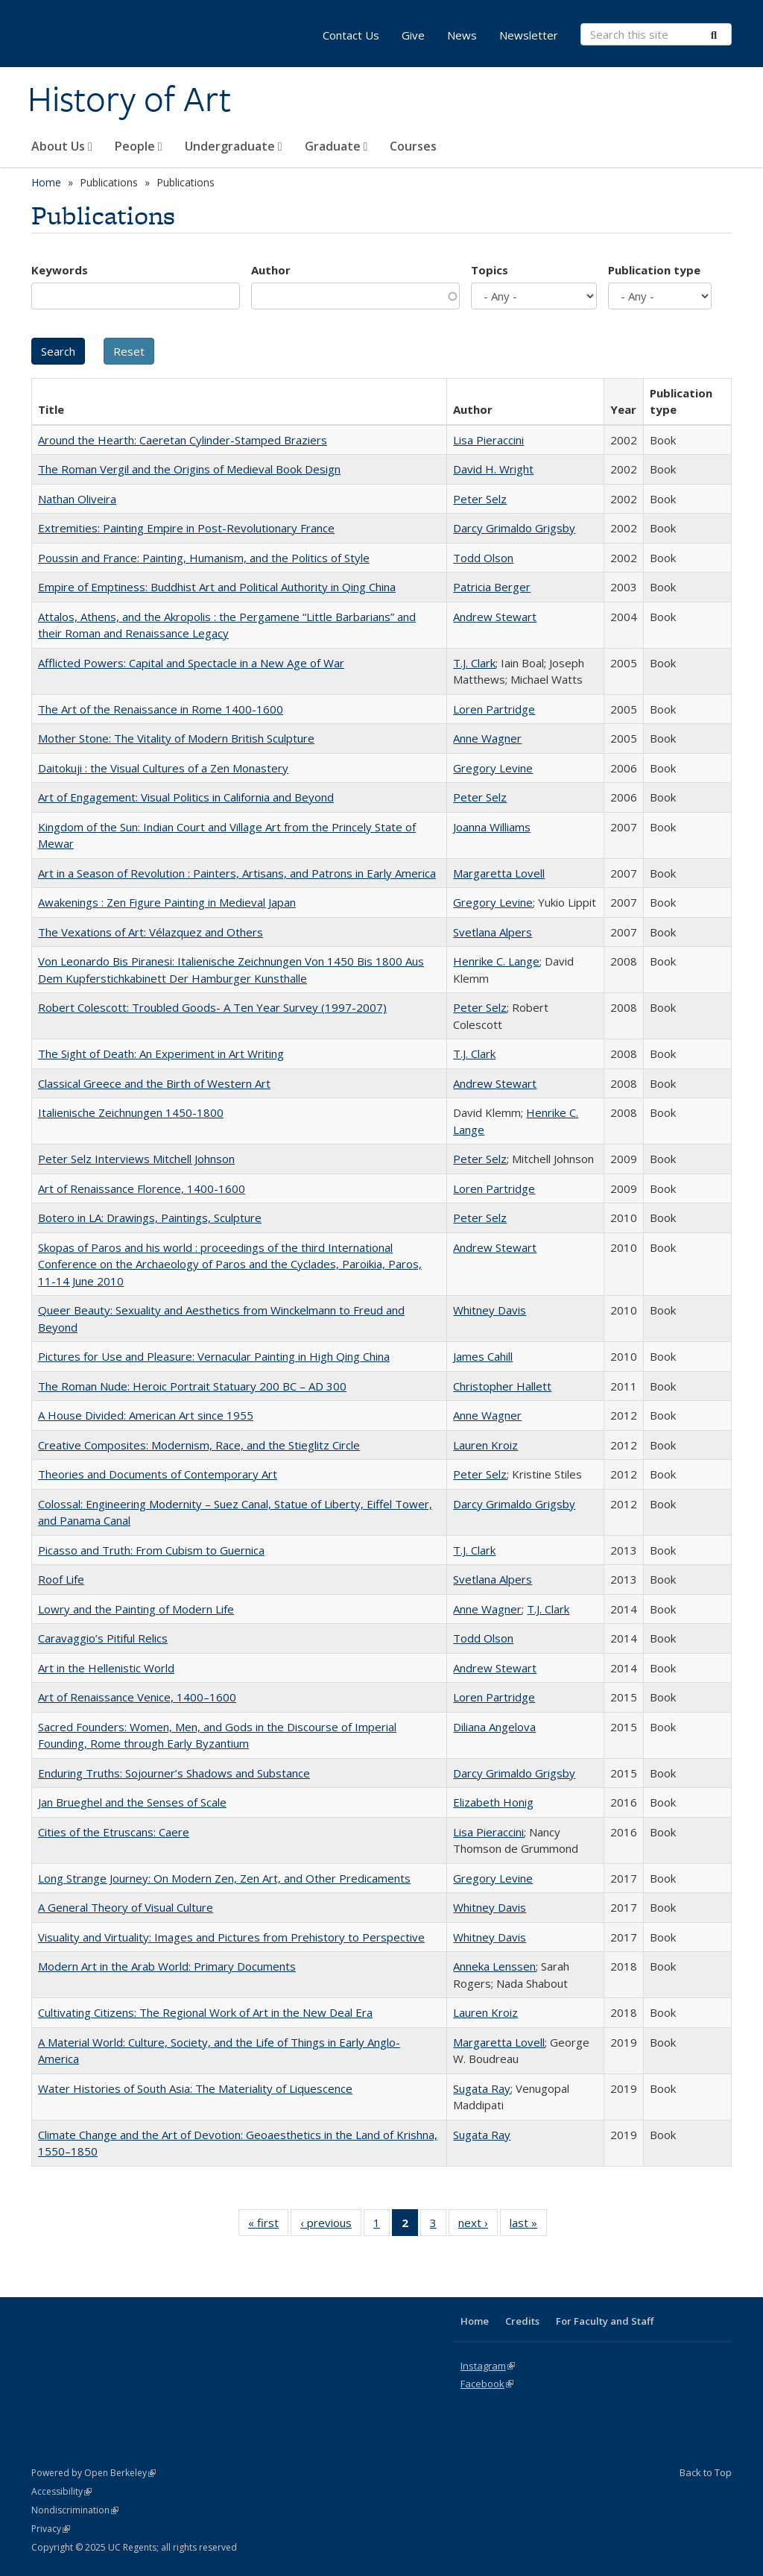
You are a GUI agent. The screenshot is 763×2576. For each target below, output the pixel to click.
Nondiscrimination (74, 2510)
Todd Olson (483, 557)
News (462, 35)
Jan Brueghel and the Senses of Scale (132, 1802)
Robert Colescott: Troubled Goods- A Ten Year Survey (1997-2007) (212, 1007)
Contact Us (351, 35)
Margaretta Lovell (499, 873)
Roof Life (61, 1579)
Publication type (654, 269)
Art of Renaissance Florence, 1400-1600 (141, 1188)
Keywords (59, 269)
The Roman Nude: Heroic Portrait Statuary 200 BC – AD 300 (192, 1386)
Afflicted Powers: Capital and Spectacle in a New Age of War (191, 662)
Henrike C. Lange (496, 961)
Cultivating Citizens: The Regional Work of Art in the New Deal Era (205, 2012)
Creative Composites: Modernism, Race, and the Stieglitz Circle (199, 1444)
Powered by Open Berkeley (93, 2472)
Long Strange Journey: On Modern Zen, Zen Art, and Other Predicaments (224, 1878)
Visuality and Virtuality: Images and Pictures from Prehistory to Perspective (231, 1937)
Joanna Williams (492, 826)
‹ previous (330, 2225)
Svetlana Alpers (492, 932)
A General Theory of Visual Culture (125, 1907)
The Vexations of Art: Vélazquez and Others (150, 932)
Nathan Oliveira (77, 498)
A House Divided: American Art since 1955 (145, 1415)
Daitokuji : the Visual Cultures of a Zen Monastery (163, 767)
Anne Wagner (487, 738)
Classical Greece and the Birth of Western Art (154, 1083)
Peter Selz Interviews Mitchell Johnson (136, 1158)
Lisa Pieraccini (488, 439)
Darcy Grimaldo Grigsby (514, 527)
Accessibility (61, 2491)
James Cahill (483, 1356)
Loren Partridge (494, 709)
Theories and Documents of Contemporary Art (157, 1474)
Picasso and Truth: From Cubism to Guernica (151, 1550)
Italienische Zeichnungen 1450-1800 (131, 1112)
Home (46, 182)
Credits (522, 2321)
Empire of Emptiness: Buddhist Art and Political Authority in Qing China (217, 586)
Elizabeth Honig (493, 1802)
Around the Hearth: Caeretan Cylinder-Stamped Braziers (182, 439)
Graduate (336, 146)
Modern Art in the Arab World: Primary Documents (167, 1966)
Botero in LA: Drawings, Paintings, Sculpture (150, 1217)
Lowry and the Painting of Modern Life (136, 1609)
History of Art (129, 99)
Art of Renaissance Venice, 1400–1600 (137, 1696)
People (138, 146)
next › (478, 2225)
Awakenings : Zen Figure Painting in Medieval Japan (167, 902)
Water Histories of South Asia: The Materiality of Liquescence (195, 2088)
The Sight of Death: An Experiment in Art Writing (161, 1053)
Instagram (487, 2365)
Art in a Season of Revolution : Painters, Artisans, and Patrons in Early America (237, 873)
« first (268, 2225)
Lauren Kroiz (485, 1444)
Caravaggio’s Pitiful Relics (103, 1638)
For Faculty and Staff (604, 2321)
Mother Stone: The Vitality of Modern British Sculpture (176, 738)
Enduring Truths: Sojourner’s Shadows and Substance (174, 1773)
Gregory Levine (493, 767)
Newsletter (528, 35)
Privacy (50, 2528)
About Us (61, 146)
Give (413, 35)
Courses (413, 146)
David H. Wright (493, 469)
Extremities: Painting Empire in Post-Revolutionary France (186, 527)
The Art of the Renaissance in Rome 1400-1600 (160, 709)
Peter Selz (480, 498)
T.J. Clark (474, 662)
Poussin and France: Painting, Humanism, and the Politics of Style (204, 557)
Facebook (486, 2383)
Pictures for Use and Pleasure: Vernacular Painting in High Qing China (214, 1356)
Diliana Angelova (494, 1726)
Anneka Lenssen (494, 1966)
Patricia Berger (492, 586)
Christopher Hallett (502, 1386)
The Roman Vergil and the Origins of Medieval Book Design (189, 469)
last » (528, 2225)
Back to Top (706, 2472)
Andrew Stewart (494, 616)
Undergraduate (233, 146)
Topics (489, 269)
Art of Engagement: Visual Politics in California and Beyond (186, 797)
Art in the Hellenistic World (106, 1667)
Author (271, 269)
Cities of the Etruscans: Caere (113, 1831)
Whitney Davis (489, 1310)
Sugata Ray (481, 2088)
